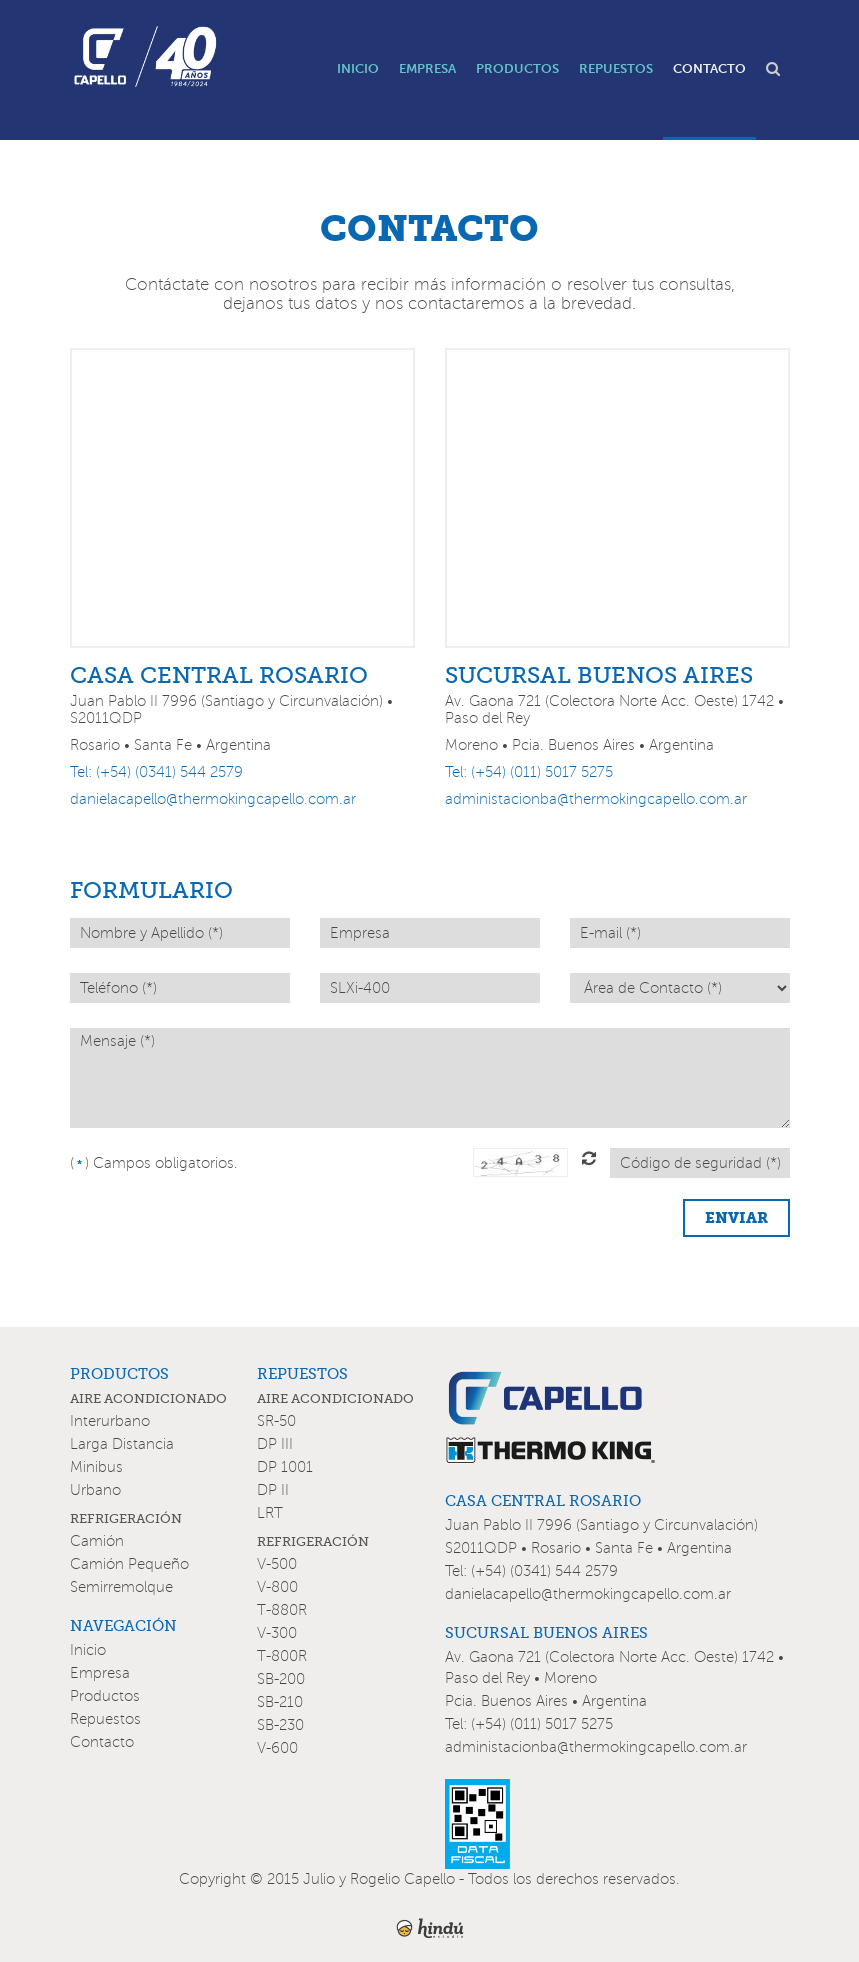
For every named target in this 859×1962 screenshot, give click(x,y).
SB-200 (281, 1679)
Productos (105, 1696)
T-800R (282, 1656)
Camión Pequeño (129, 1564)
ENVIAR (736, 1218)
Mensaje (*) (430, 1078)
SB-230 (280, 1725)
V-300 (277, 1633)
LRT (270, 1513)
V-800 (277, 1587)
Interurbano (110, 1421)
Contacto (102, 1742)
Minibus (96, 1467)
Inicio (88, 1650)
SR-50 (276, 1421)
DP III (275, 1444)
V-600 (277, 1748)
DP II (273, 1490)
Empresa (100, 1673)
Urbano (95, 1490)
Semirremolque (121, 1587)
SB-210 (280, 1702)
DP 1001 (285, 1467)
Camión (97, 1541)
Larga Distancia (122, 1444)
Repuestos (105, 1719)
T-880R (282, 1610)
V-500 (277, 1564)
